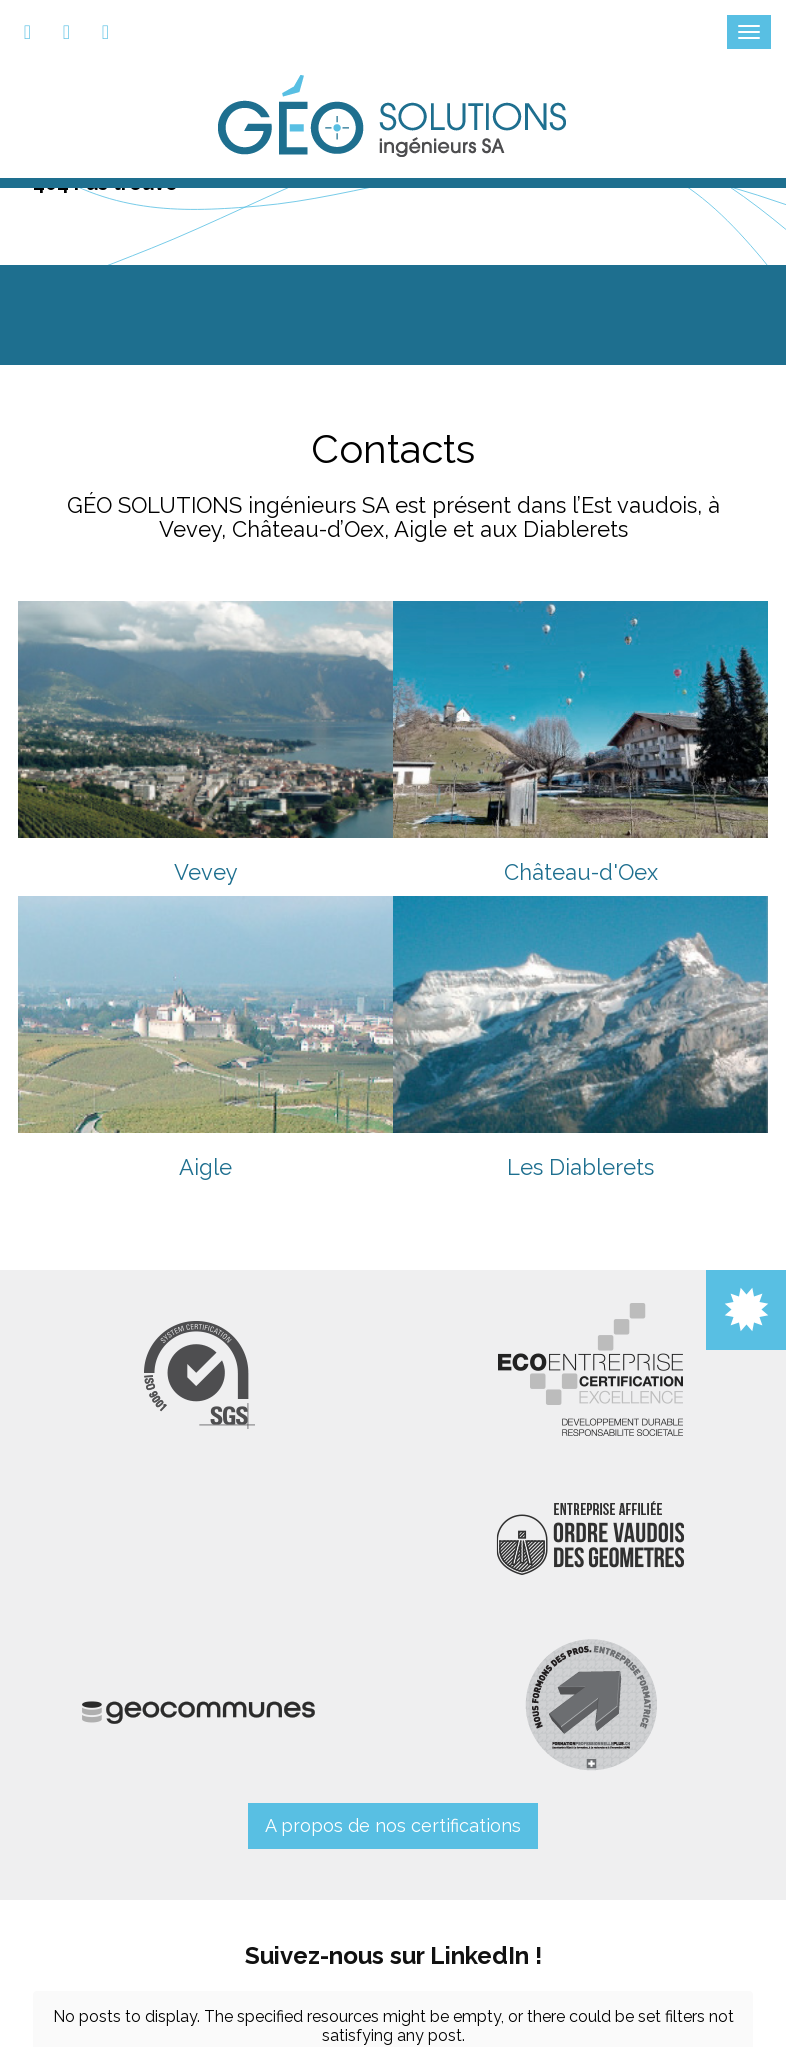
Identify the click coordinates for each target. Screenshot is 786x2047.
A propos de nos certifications (393, 1825)
